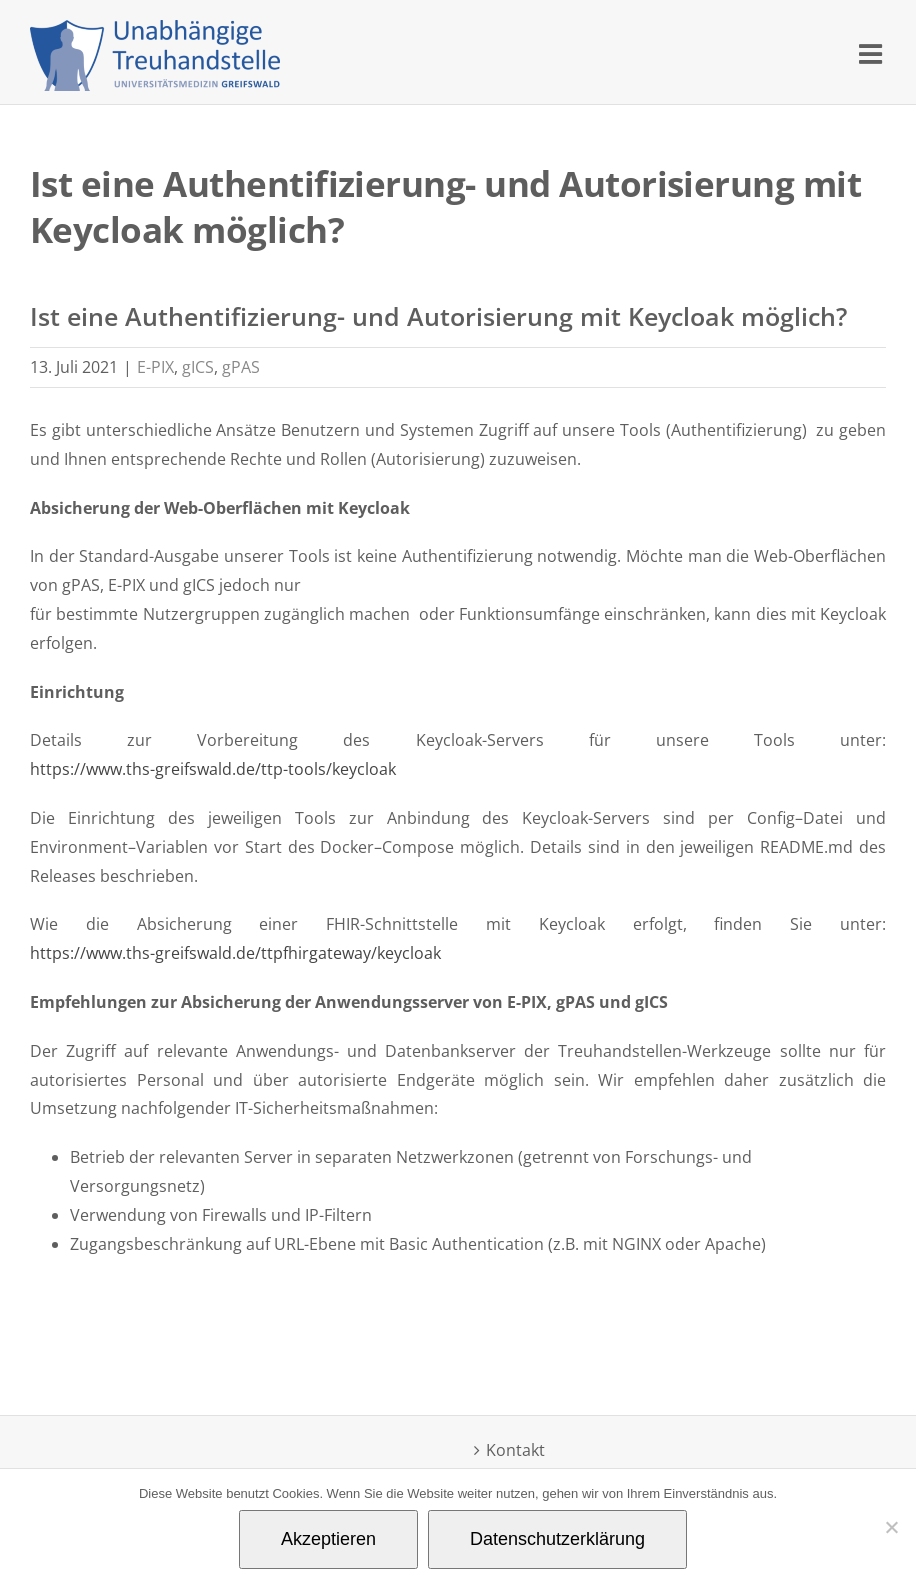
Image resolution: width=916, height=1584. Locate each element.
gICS (198, 367)
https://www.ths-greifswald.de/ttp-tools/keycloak (213, 769)
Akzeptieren (328, 1539)
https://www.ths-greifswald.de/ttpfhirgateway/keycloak (237, 953)
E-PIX (155, 367)
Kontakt (515, 1450)
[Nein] (891, 1527)
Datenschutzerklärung (557, 1539)
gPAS (241, 367)
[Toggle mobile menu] (872, 53)
